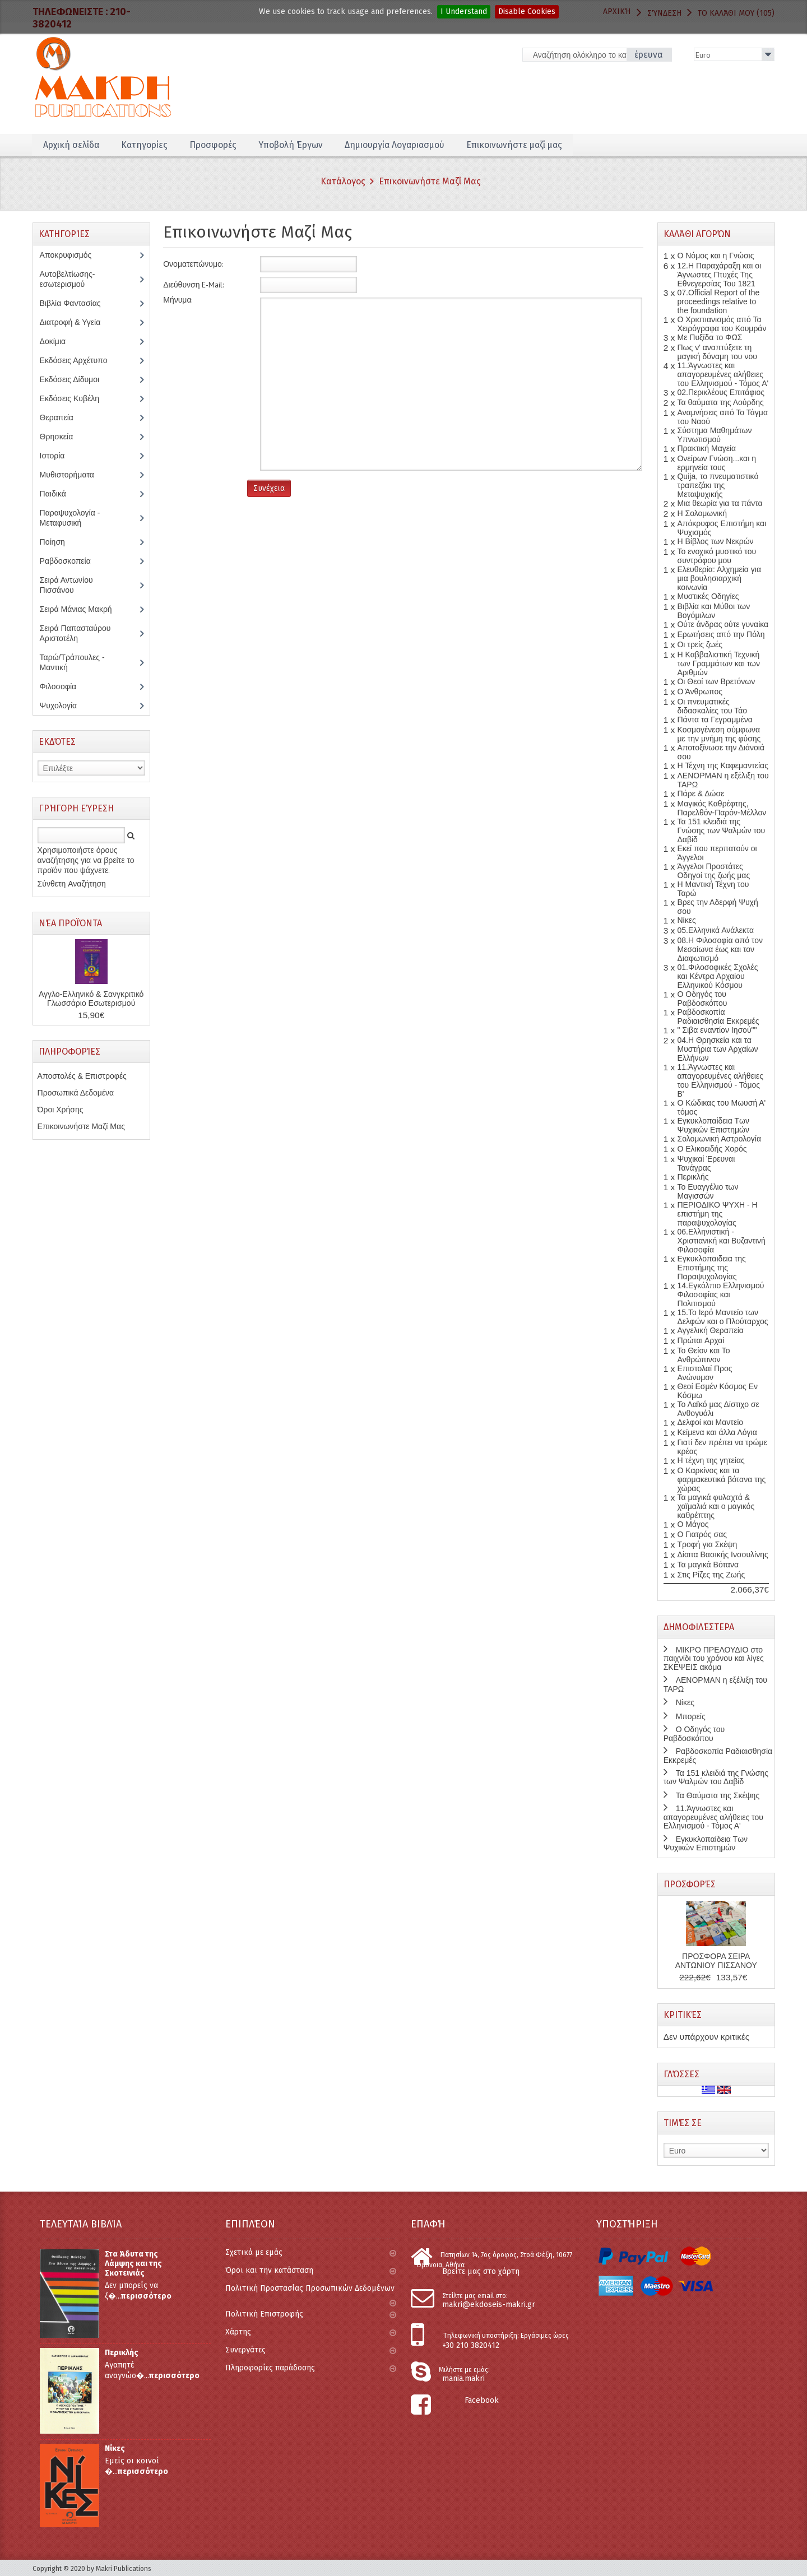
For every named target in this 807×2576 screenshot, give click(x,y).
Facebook (482, 2400)
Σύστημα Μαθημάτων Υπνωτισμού (714, 435)
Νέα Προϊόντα (70, 923)
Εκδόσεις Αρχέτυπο (79, 360)
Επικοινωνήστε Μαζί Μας (430, 181)
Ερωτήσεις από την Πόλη (720, 634)
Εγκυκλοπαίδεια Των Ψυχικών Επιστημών (713, 1125)
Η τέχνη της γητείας (710, 1460)
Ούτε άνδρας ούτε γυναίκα (722, 624)
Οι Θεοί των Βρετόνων (716, 681)
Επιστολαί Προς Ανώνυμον (704, 1373)
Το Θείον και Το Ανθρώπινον (703, 1355)
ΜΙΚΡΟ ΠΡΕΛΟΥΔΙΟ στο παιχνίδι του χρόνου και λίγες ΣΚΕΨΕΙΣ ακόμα (714, 1658)
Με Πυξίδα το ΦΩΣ (709, 337)
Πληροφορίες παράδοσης (310, 2368)
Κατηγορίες (145, 145)
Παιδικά (59, 493)
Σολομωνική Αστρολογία (719, 1138)
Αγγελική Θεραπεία (710, 1330)
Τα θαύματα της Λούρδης (720, 402)
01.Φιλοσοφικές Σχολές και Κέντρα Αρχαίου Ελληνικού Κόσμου (717, 976)
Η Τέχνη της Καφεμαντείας (722, 765)
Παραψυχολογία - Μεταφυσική (70, 517)
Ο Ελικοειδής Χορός (711, 1148)
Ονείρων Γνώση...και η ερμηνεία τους (716, 463)
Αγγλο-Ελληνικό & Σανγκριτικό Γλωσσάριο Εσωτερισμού (91, 999)
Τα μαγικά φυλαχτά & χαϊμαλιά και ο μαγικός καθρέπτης (715, 1506)
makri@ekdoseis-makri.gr (488, 2304)
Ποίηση (58, 541)
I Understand (463, 11)
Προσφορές (214, 145)
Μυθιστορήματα (73, 474)
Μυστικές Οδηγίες (708, 596)
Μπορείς (691, 1716)
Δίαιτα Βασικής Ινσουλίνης (722, 1554)
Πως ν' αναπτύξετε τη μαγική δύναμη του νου (717, 352)
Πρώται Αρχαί (700, 1340)
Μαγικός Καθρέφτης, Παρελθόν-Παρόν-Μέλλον (721, 808)
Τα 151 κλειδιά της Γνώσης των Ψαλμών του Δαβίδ (721, 830)
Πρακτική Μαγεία (706, 448)
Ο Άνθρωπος (699, 691)
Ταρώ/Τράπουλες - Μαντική (72, 662)
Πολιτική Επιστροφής (310, 2314)
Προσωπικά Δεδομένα (76, 1092)
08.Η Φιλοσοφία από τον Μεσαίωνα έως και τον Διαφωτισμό (719, 949)
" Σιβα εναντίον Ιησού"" (717, 1029)
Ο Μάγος (692, 1524)
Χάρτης (310, 2332)
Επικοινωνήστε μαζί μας (520, 145)
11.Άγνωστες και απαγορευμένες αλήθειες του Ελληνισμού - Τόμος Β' (720, 1080)
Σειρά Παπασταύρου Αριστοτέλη (75, 633)
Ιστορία (58, 455)
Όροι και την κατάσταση (310, 2270)
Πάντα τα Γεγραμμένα (714, 719)
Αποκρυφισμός (74, 254)
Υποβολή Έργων (291, 145)
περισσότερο (146, 2296)
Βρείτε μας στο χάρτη (481, 2271)
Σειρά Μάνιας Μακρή (82, 609)
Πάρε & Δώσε (700, 793)
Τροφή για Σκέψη (707, 1544)
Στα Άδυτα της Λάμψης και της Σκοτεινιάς (133, 2263)
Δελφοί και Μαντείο (710, 1422)
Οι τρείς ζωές (699, 644)
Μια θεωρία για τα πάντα (719, 503)
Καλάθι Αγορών (697, 234)
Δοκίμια (59, 341)
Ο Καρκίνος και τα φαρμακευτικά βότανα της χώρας (721, 1479)
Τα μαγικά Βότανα (708, 1564)
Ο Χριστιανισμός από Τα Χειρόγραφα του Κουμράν (721, 324)
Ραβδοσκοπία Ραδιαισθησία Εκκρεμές (718, 1016)
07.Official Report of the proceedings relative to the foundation (718, 301)
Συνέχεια (269, 488)
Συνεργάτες (310, 2350)
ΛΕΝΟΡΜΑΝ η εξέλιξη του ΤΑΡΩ (715, 1684)
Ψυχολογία (66, 705)
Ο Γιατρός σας (702, 1534)
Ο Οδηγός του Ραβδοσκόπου (702, 999)
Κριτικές (683, 2014)
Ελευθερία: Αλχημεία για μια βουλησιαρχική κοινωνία (719, 578)
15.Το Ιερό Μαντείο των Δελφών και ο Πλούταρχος (722, 1317)
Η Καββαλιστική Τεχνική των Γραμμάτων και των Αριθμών (718, 663)
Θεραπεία (62, 417)
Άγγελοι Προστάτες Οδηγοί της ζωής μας (713, 871)
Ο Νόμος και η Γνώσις (715, 255)
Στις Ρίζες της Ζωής (711, 1574)
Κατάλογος (343, 181)
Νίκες (686, 920)
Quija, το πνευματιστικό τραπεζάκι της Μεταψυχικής (717, 485)
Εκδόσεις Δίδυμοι (75, 379)
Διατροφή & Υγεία (76, 322)
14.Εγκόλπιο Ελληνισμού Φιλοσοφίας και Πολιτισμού (720, 1294)
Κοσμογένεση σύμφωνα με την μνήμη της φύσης (718, 734)
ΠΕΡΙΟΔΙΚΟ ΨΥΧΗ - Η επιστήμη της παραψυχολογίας (717, 1213)
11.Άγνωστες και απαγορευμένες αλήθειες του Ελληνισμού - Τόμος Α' (722, 374)
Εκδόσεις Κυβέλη (77, 398)
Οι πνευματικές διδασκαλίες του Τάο (712, 706)
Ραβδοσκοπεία (71, 560)
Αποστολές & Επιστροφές (82, 1075)
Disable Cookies (526, 11)
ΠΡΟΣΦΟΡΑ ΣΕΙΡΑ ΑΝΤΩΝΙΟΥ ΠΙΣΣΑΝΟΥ (716, 1961)
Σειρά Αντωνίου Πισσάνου (66, 585)
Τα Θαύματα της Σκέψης (717, 1795)
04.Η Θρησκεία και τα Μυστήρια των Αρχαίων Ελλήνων (717, 1049)
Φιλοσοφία (66, 686)
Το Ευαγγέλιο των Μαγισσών (707, 1191)
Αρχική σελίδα (71, 145)
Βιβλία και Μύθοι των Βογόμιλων (713, 611)
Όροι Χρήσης (61, 1109)
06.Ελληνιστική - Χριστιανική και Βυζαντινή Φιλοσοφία (721, 1240)
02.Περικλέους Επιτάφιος (720, 392)
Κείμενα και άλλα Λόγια (717, 1432)
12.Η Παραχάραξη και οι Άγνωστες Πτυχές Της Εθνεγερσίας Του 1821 (719, 274)
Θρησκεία (65, 436)
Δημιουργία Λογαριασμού (397, 145)
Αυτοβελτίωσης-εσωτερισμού (68, 279)
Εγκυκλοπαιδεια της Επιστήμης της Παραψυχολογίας (711, 1267)
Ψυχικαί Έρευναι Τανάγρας (706, 1163)
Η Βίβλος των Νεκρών (715, 541)
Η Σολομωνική (702, 513)
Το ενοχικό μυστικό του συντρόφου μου (716, 556)
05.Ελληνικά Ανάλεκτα (715, 930)
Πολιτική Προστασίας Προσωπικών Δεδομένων (310, 2293)
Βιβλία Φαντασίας (76, 303)
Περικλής (692, 1176)
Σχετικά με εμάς (310, 2252)
